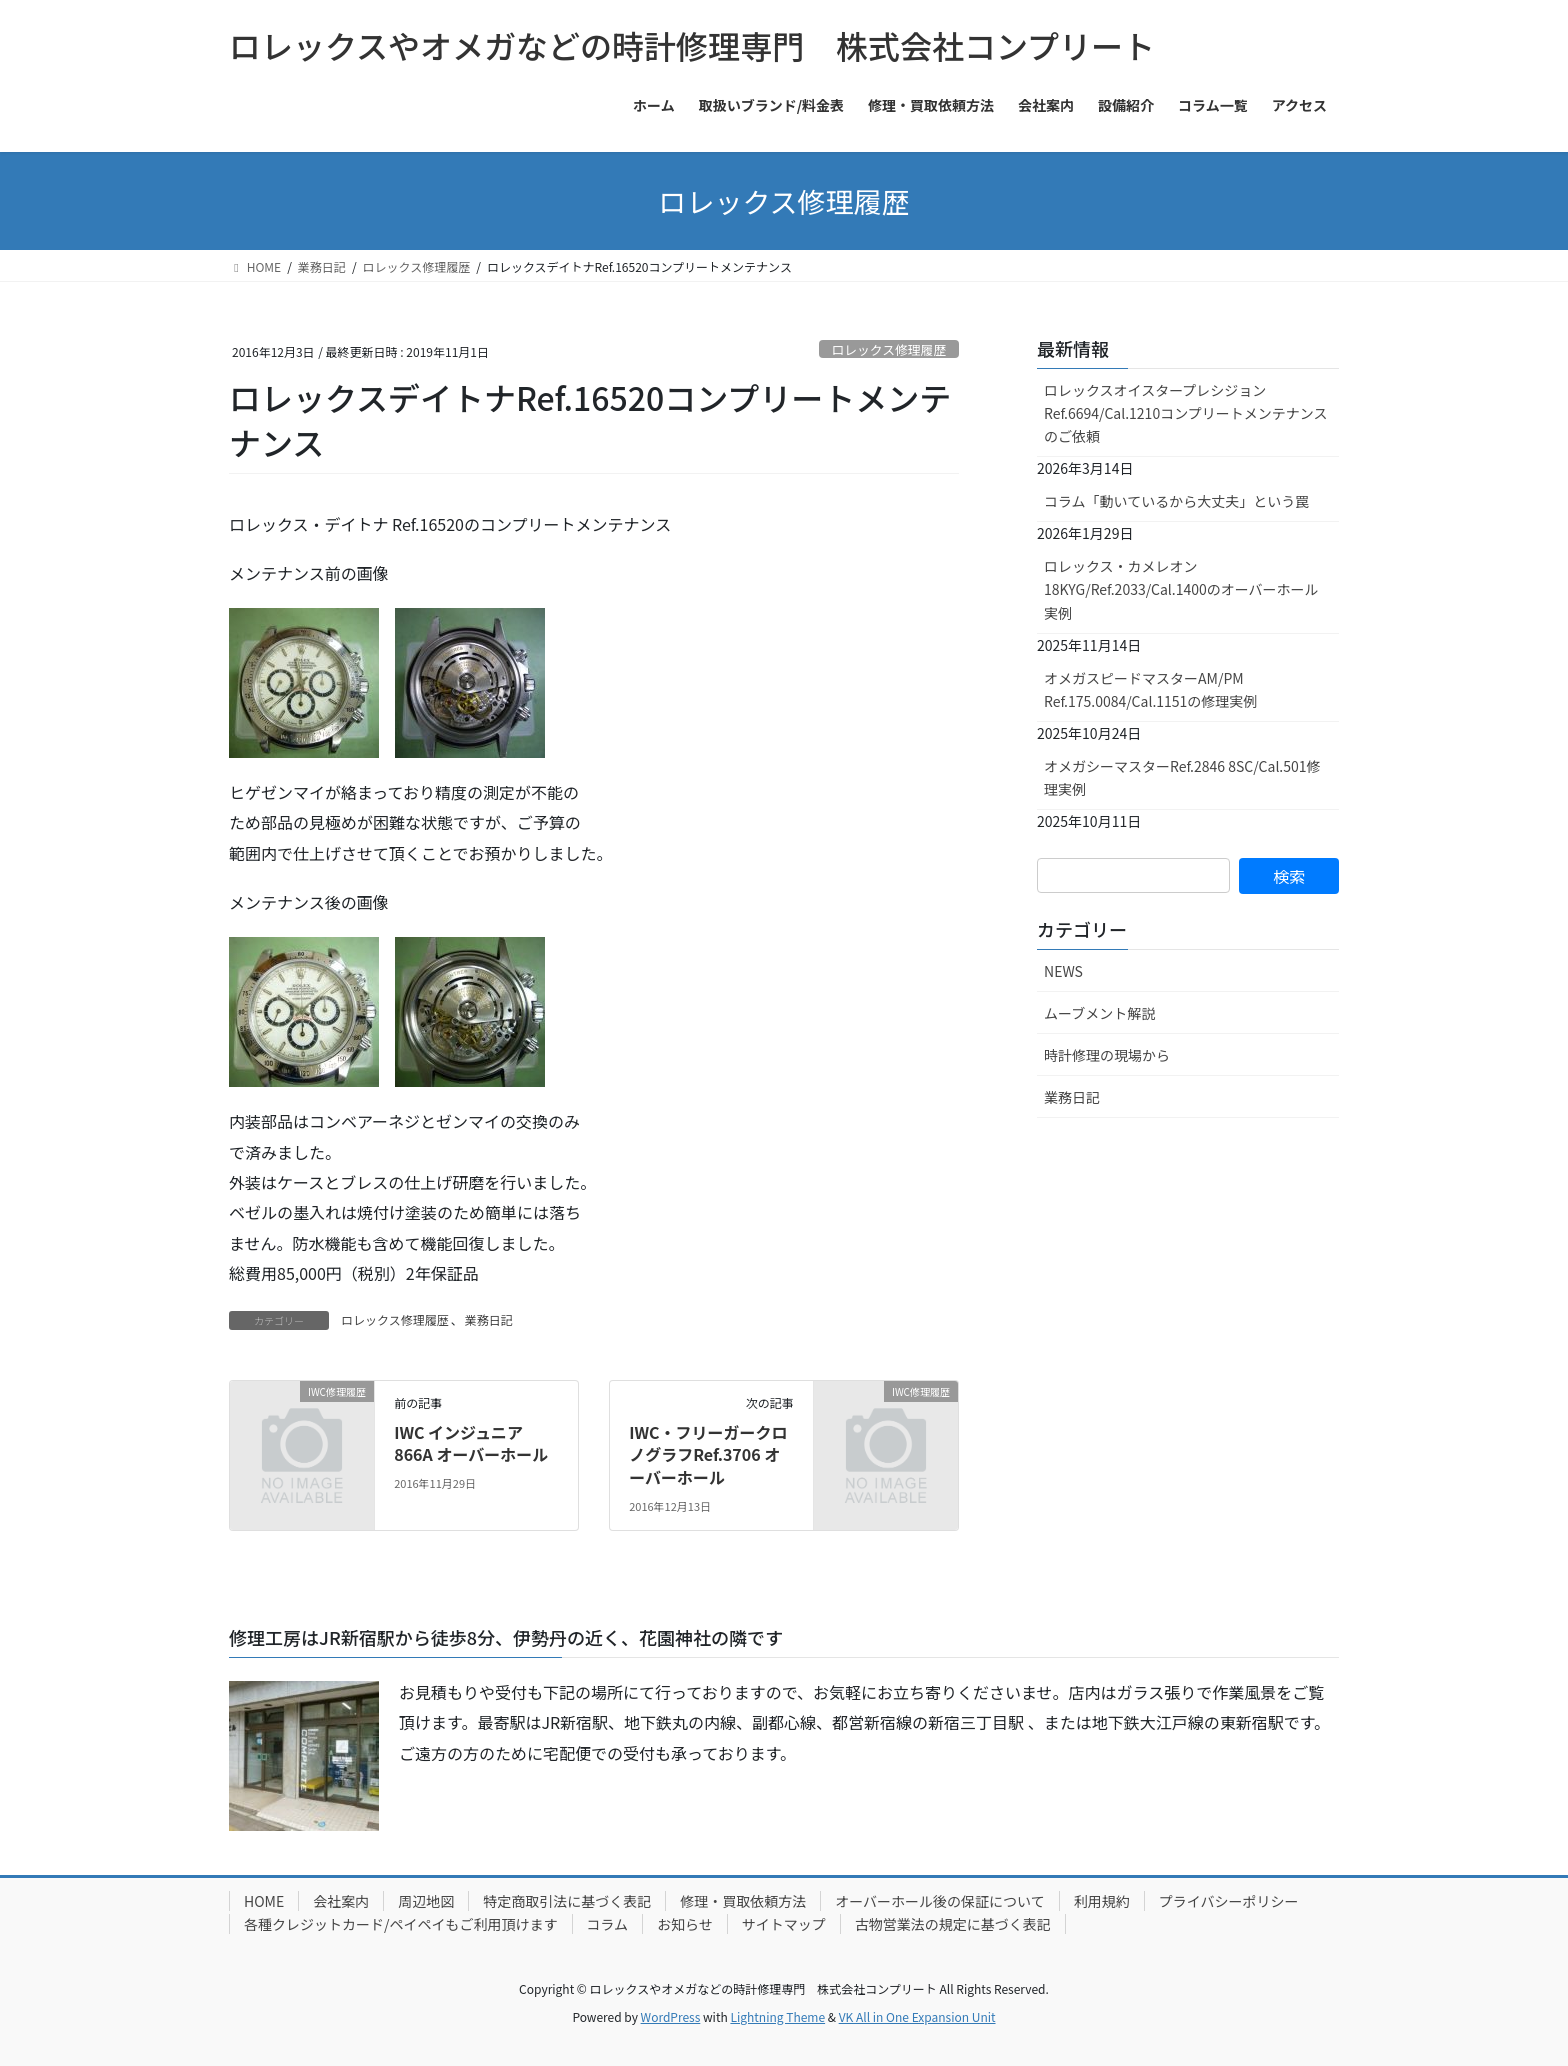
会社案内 (341, 1901)
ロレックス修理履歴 (888, 349)
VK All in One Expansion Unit (917, 2016)
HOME (264, 1901)
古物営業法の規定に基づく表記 (953, 1924)
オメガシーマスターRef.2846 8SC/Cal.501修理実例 (1182, 777)
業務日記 (489, 1319)
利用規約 (1102, 1901)
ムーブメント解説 (1099, 1013)
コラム (608, 1924)
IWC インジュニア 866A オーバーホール (471, 1443)
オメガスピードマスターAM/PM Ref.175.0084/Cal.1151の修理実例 (1150, 689)
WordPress (671, 2016)
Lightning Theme (777, 2016)
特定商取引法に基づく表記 (567, 1901)
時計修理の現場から (1107, 1055)
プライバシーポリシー (1229, 1901)
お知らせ (685, 1924)
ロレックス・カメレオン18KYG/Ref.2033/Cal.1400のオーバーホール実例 (1181, 589)
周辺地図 (426, 1901)
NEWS (1063, 971)
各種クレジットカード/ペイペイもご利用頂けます (401, 1924)
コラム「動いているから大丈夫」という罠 (1176, 501)
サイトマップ (784, 1924)
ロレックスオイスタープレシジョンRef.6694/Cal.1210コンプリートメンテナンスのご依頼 (1185, 413)
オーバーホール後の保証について (939, 1901)
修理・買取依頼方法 (743, 1901)
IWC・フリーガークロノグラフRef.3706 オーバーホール (708, 1454)
